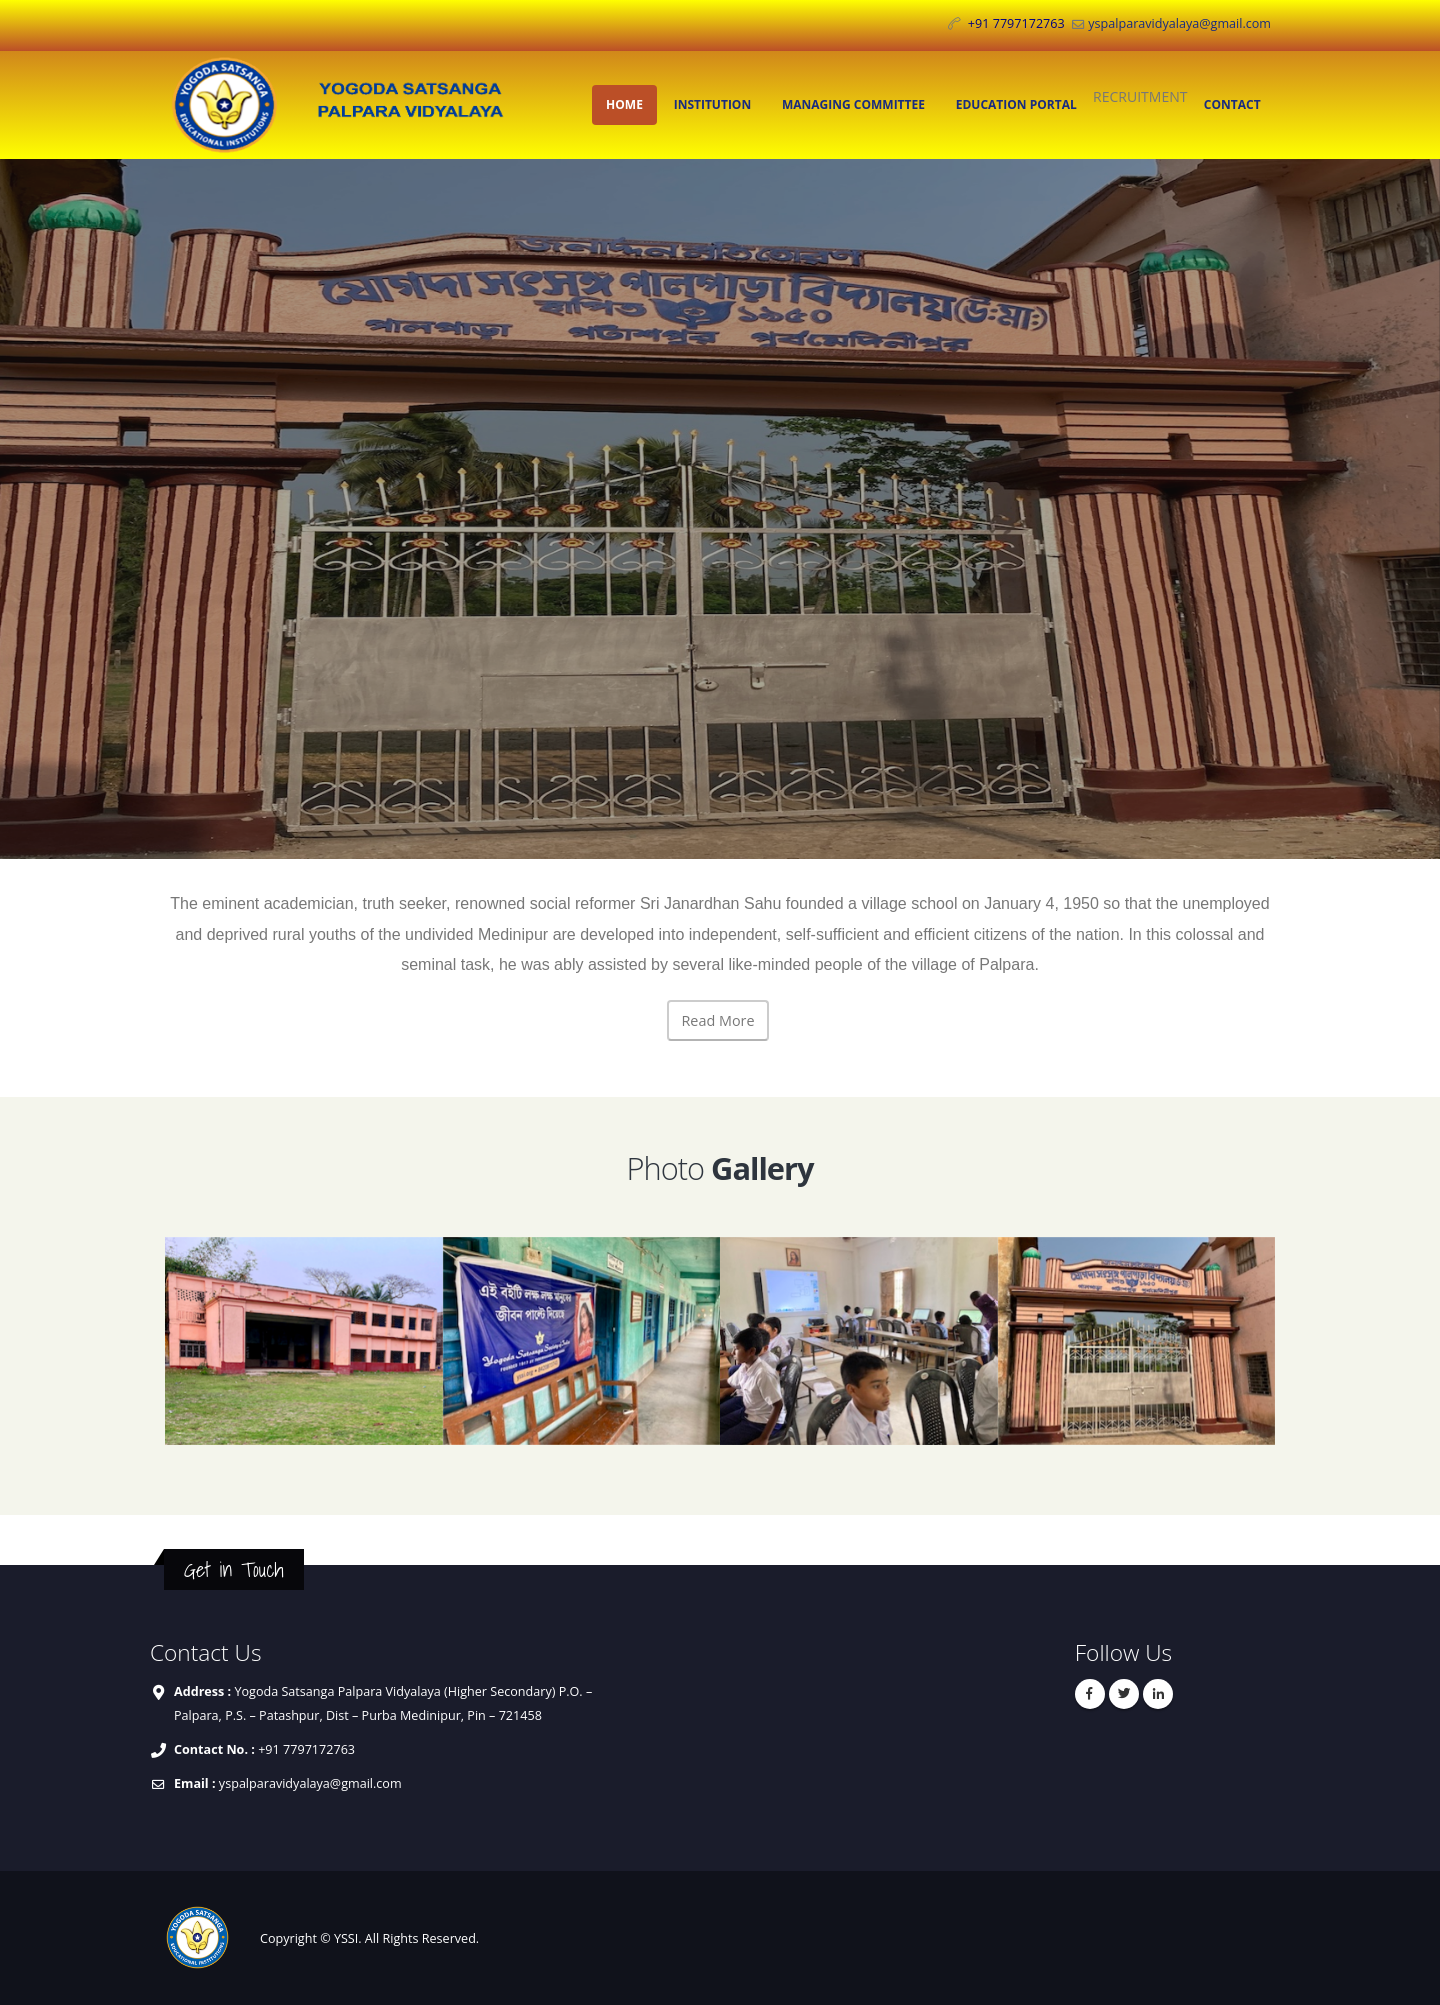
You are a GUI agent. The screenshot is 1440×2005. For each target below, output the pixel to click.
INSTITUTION (713, 104)
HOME (624, 104)
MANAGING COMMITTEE (853, 104)
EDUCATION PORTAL (1016, 104)
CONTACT (1232, 104)
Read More (717, 1020)
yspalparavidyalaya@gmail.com (1179, 23)
